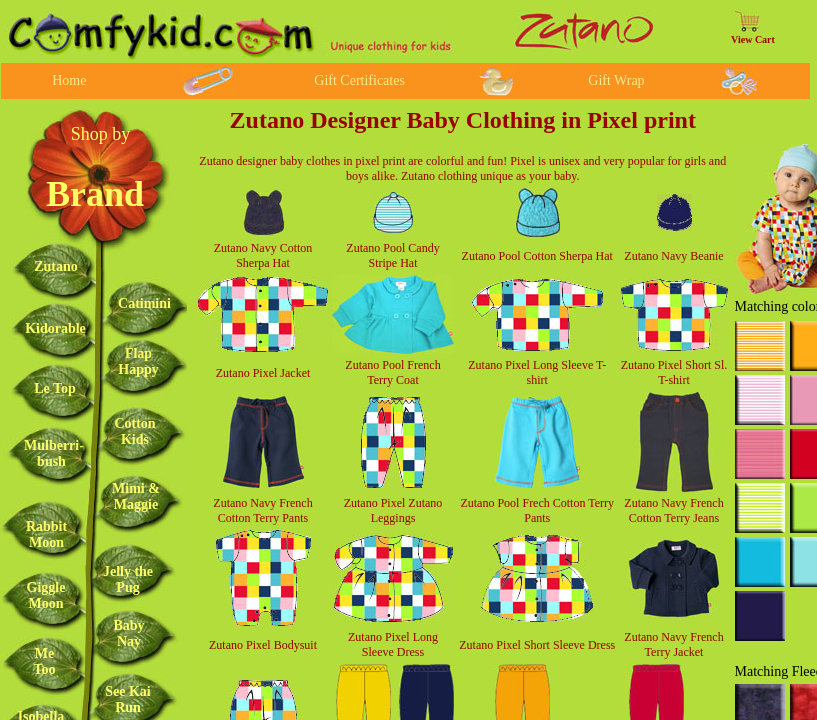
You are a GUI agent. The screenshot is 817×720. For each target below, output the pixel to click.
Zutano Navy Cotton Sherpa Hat (263, 255)
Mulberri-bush (54, 453)
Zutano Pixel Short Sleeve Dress (537, 645)
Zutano (56, 266)
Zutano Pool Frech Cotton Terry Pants (537, 510)
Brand (95, 194)
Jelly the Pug (128, 579)
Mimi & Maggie (136, 496)
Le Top (55, 388)
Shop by (101, 134)
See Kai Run (128, 699)
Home (69, 80)
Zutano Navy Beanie (673, 256)
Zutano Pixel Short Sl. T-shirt (674, 372)
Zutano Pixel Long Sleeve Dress (393, 644)
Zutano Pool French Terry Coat (392, 372)
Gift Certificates (359, 80)
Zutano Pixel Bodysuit (263, 645)
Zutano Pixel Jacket (263, 373)
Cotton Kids (134, 431)
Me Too (44, 661)
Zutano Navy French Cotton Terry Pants (262, 510)
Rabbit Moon (46, 534)
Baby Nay (128, 633)
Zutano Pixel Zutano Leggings (393, 510)
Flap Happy (138, 361)
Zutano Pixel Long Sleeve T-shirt (537, 372)
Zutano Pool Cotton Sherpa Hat (537, 256)
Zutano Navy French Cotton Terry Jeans (673, 510)
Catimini (144, 303)
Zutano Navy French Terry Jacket (673, 644)
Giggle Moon (46, 595)
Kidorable (55, 328)
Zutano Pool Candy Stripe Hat (392, 255)
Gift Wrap (616, 80)
